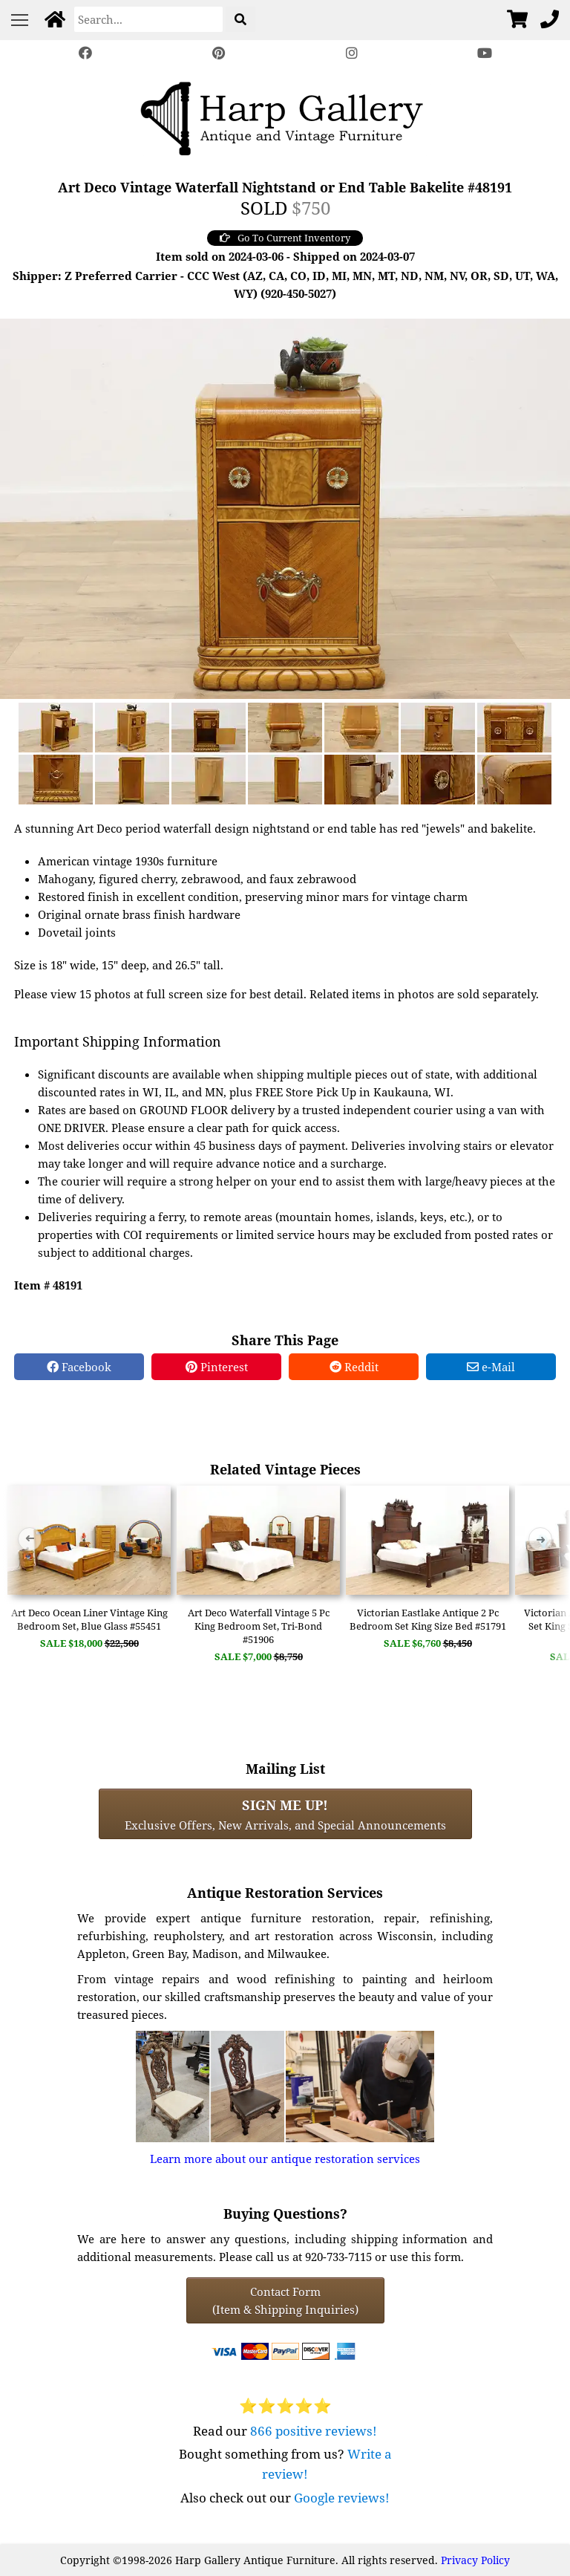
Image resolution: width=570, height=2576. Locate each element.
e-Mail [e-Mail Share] (491, 1366)
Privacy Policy (475, 2560)
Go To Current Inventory (285, 237)
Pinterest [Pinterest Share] (217, 1366)
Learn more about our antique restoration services (285, 2158)
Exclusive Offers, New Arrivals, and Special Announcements (285, 1813)
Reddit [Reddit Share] (354, 1366)
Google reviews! (342, 2497)
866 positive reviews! (313, 2430)
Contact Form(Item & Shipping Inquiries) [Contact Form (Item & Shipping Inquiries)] (285, 2300)
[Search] (148, 19)
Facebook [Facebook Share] (79, 1366)
